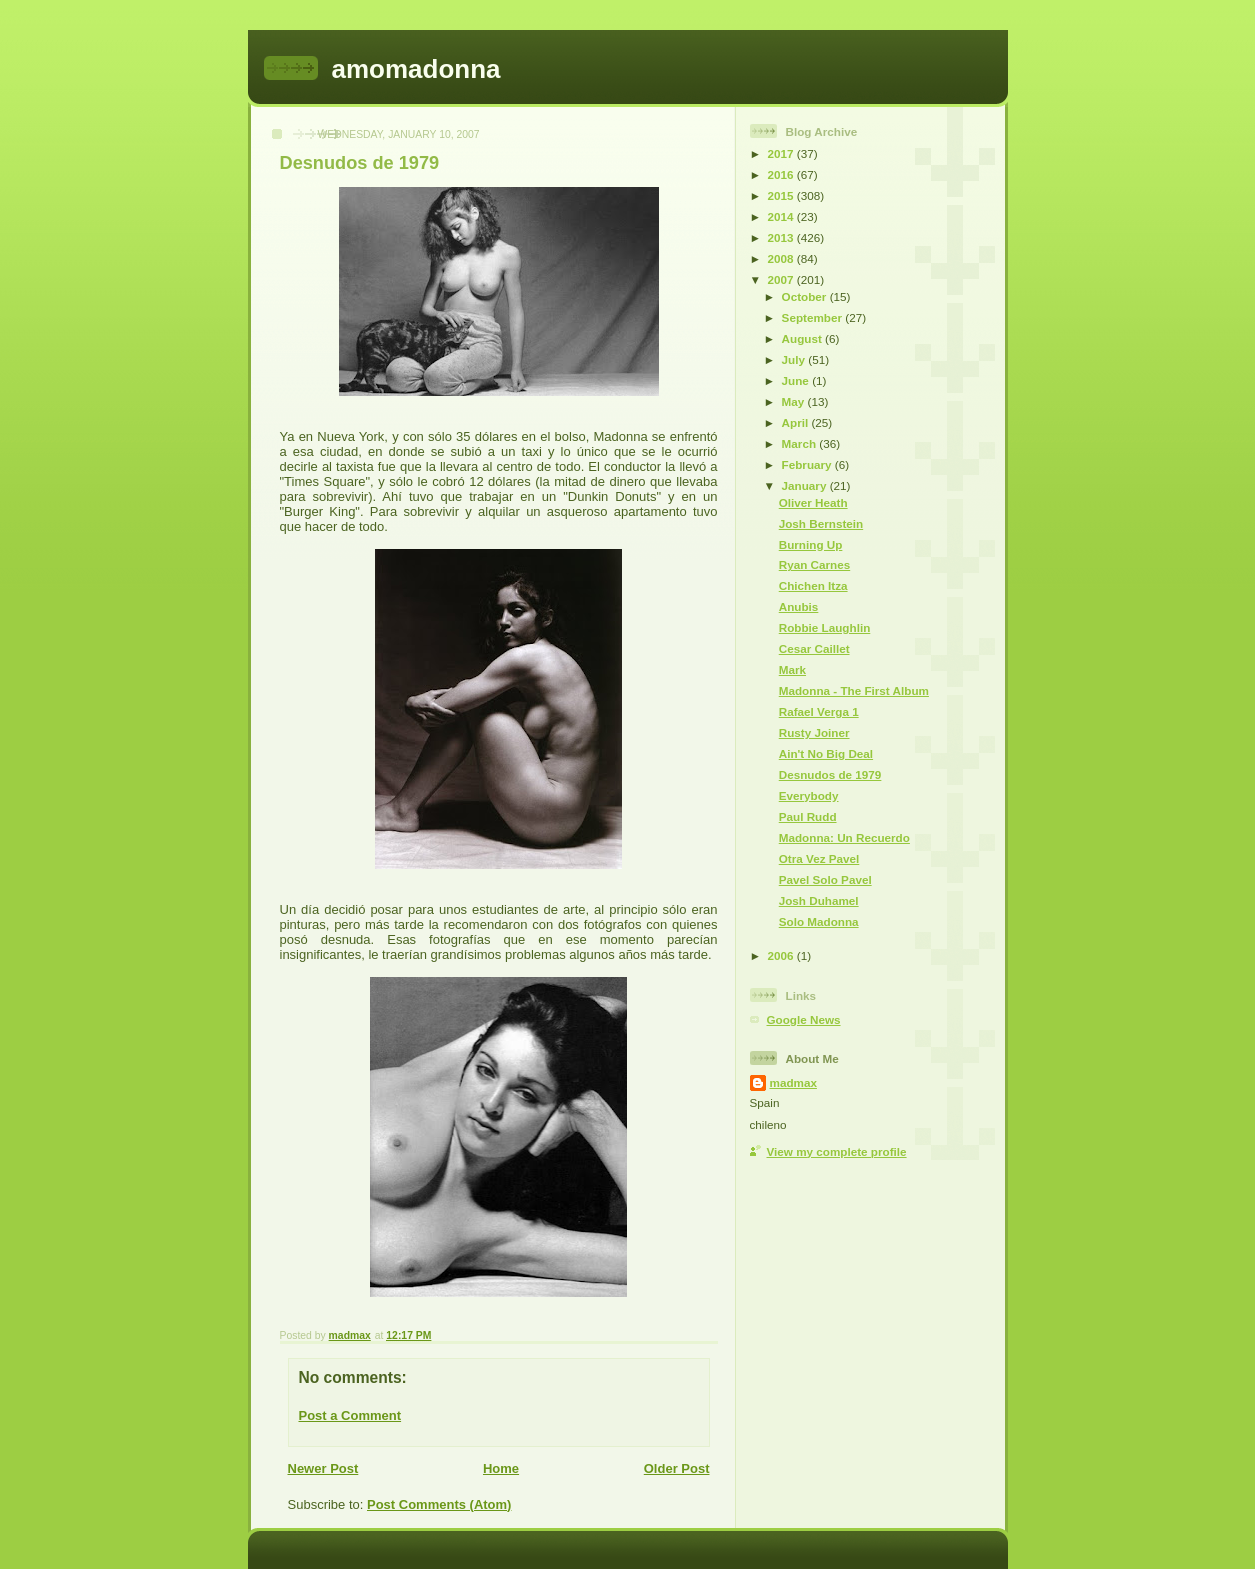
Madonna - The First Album (854, 690)
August (804, 338)
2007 (782, 279)
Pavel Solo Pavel (825, 879)
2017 (782, 153)
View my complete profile (837, 1151)
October (806, 296)
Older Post (677, 1468)
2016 (782, 174)
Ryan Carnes (814, 564)
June (797, 380)
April (797, 422)
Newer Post (323, 1468)
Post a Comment (350, 1415)
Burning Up (811, 544)
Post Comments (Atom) (439, 1504)
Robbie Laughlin (825, 627)
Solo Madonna (819, 921)
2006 (782, 955)
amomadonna (416, 69)
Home (501, 1468)
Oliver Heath (813, 502)
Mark (792, 669)
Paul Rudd (808, 816)
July (795, 359)
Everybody (809, 795)
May (795, 401)
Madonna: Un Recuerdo (844, 837)
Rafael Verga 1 (819, 711)
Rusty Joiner (814, 732)
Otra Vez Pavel (819, 858)
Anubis (799, 606)
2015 (782, 195)
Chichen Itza (813, 585)
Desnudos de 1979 (830, 774)
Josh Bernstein (821, 523)
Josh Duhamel (819, 900)
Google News (804, 1019)
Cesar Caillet (814, 648)
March (801, 443)
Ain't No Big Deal (826, 753)
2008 (782, 258)
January (806, 485)
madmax (793, 1082)
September (814, 317)
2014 (782, 216)
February (808, 464)
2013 (782, 237)
